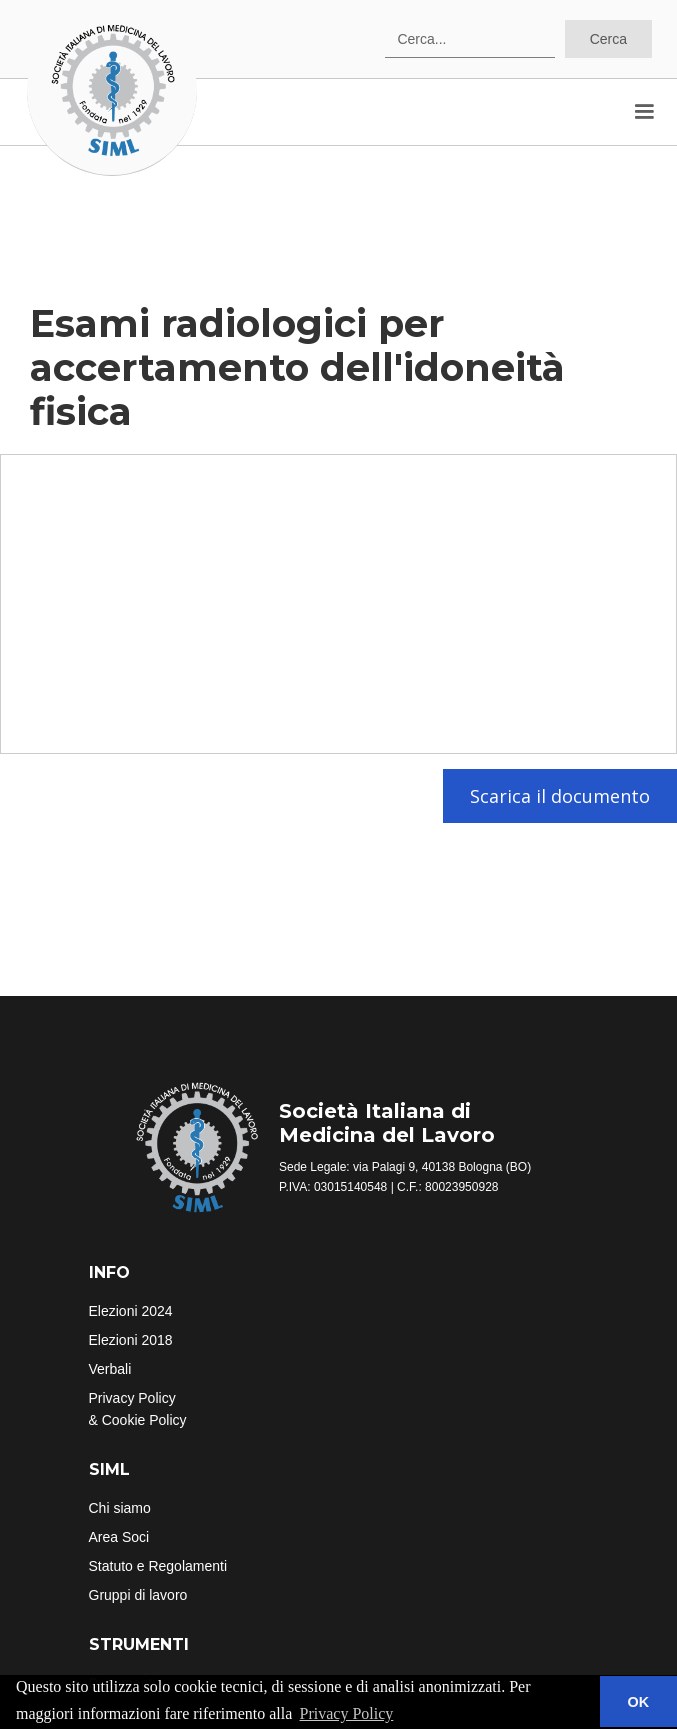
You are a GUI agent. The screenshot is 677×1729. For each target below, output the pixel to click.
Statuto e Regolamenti (158, 1566)
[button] (644, 112)
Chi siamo (120, 1508)
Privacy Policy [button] (347, 1713)
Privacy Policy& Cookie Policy (138, 1409)
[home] (112, 91)
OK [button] (639, 1702)
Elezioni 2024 (131, 1311)
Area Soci (119, 1537)
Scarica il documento (560, 796)
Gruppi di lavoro (138, 1595)
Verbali (110, 1369)
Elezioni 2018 (131, 1340)
